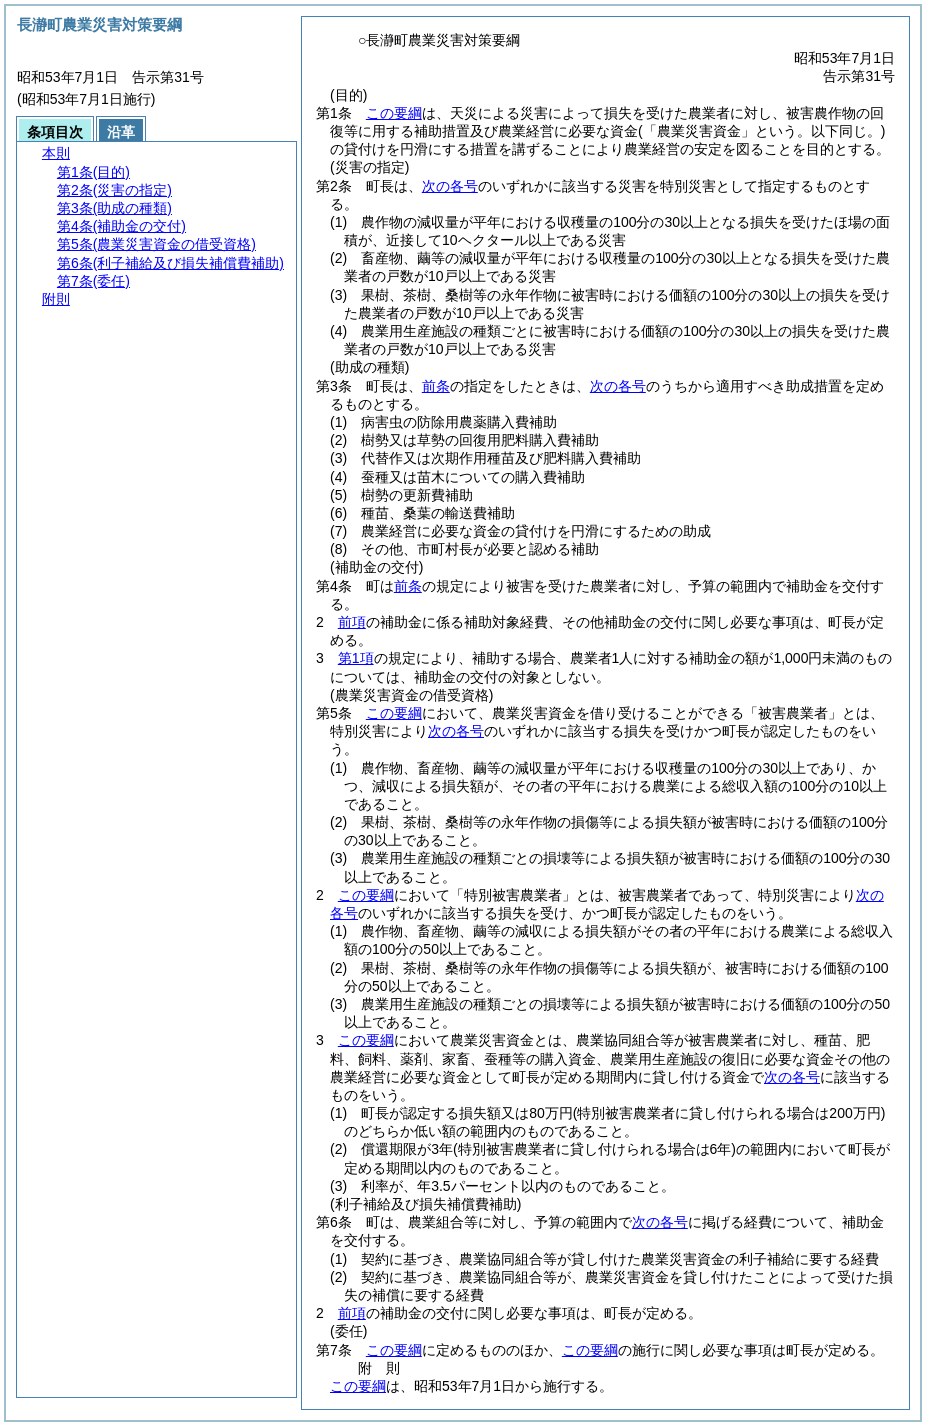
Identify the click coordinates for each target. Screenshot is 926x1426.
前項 (352, 622)
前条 (436, 386)
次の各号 (450, 186)
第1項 (356, 658)
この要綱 (394, 113)
